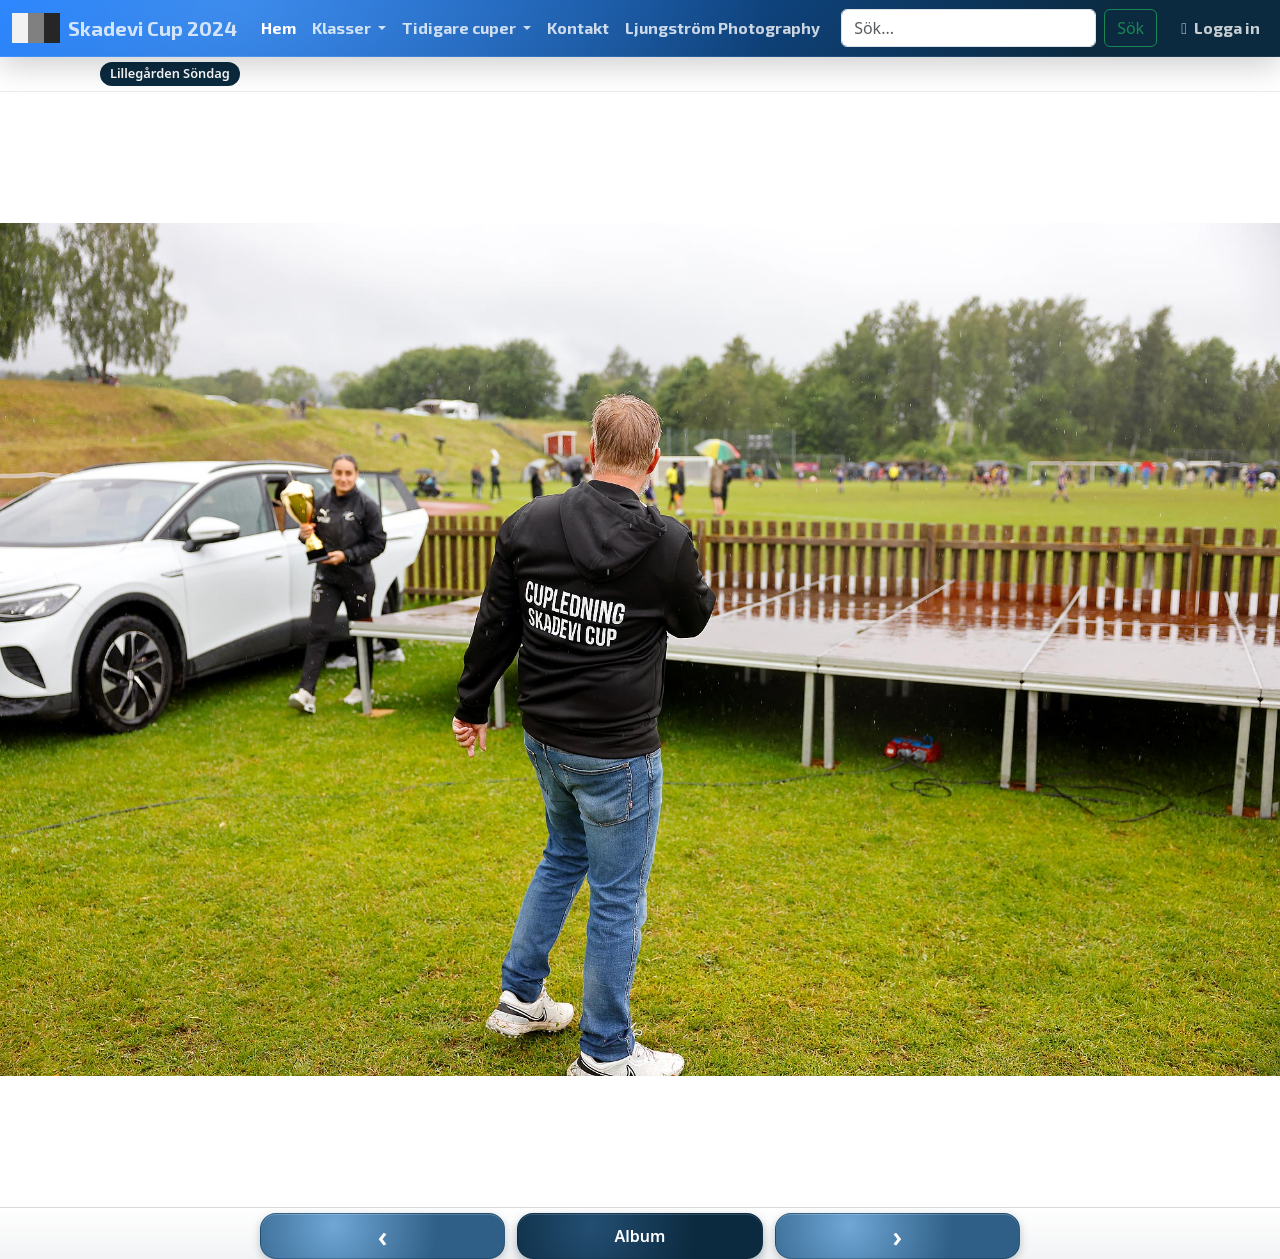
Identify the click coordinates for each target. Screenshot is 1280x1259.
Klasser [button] (343, 27)
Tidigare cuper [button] (460, 27)
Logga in (1220, 27)
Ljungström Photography (722, 27)
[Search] (968, 28)
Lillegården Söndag (170, 73)
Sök (1130, 28)
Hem (278, 27)
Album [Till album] (640, 1236)
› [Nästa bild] (898, 1236)
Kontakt (578, 27)
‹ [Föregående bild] (383, 1236)
